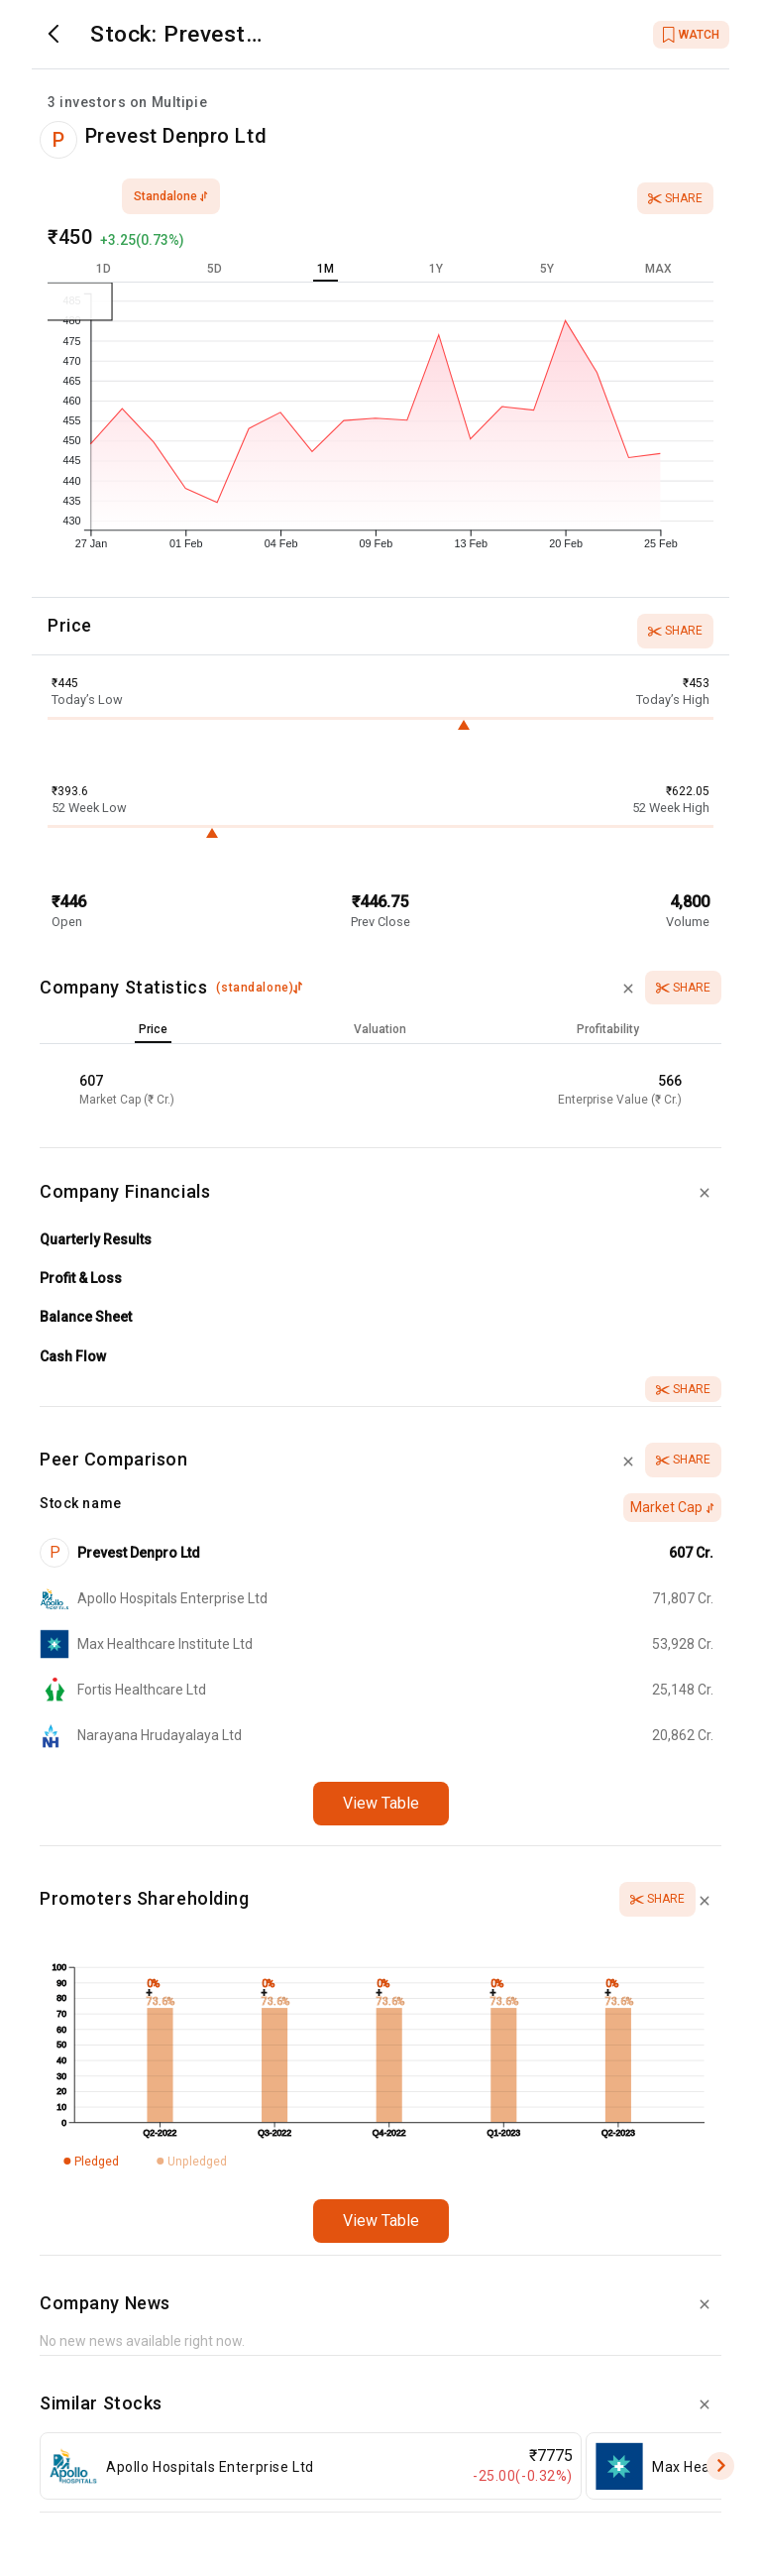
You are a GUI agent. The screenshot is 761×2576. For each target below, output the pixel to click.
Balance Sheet (86, 1317)
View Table (381, 1803)
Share (675, 198)
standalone (171, 196)
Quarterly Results (96, 1239)
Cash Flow (73, 1356)
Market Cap (672, 1507)
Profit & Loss (81, 1278)
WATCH (691, 35)
